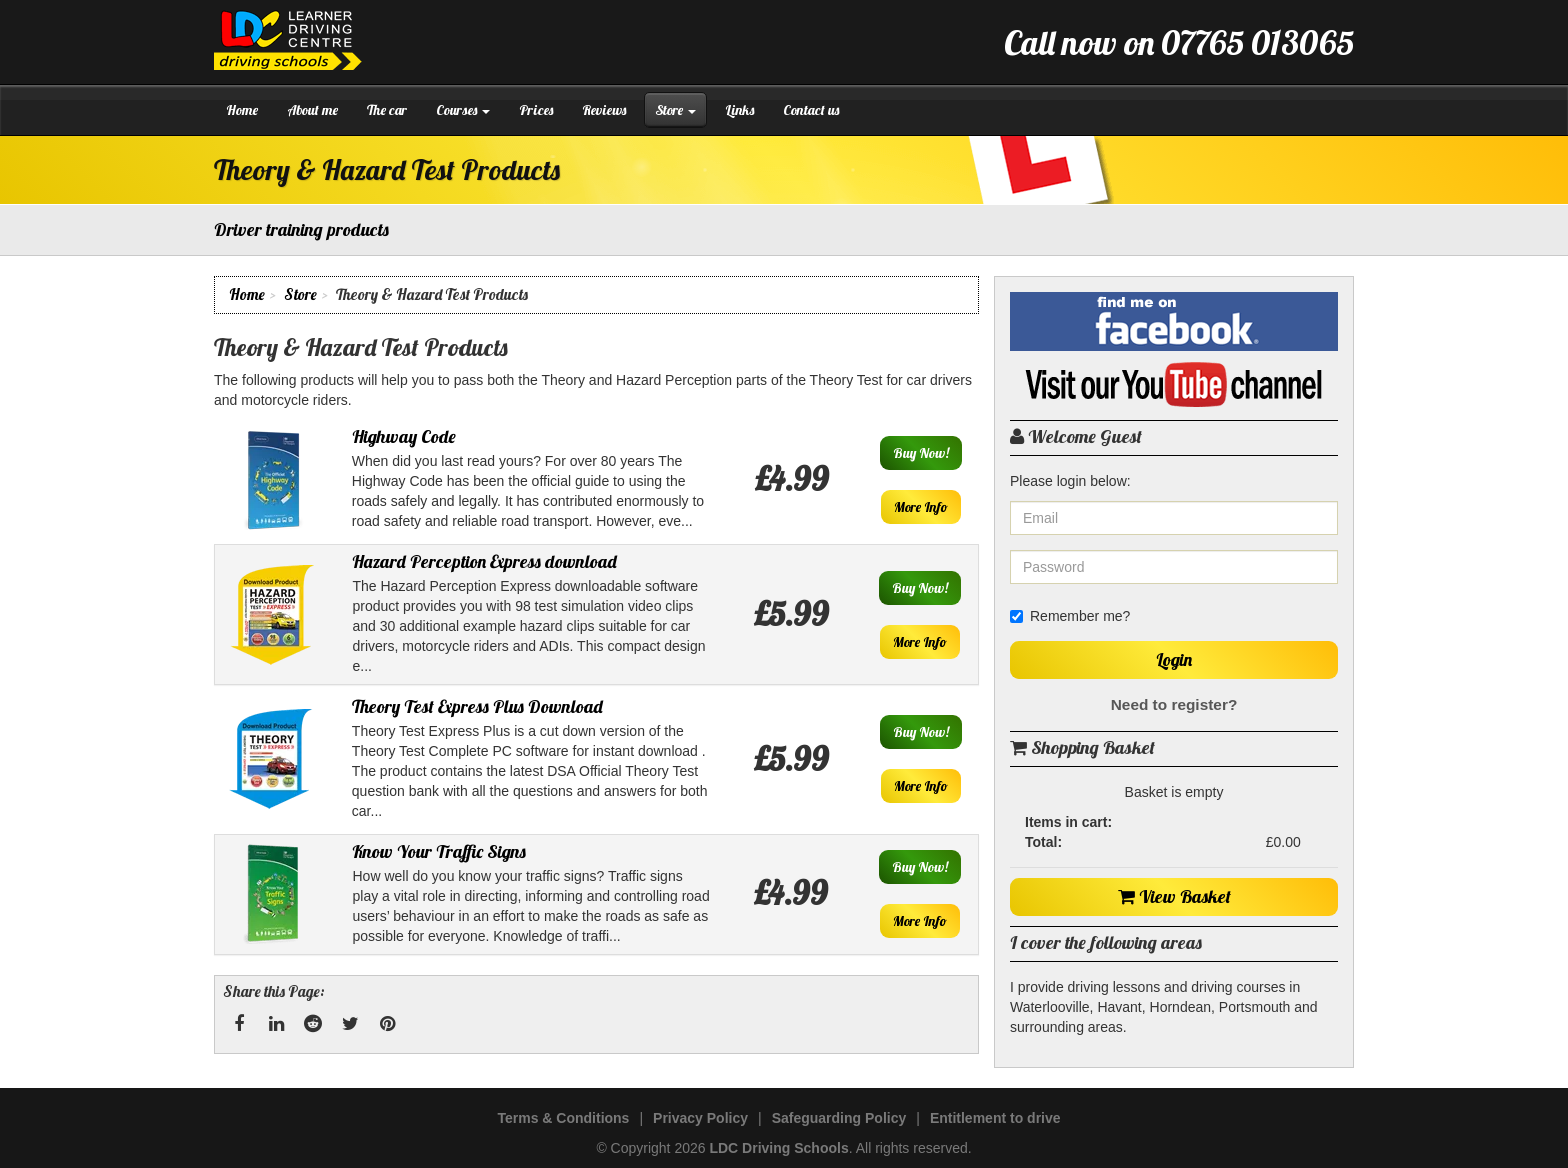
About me (312, 110)
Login (1174, 659)
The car (387, 110)
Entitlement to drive (995, 1118)
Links (739, 110)
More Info (921, 507)
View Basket (1174, 896)
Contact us (811, 110)
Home (242, 110)
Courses (463, 110)
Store (675, 110)
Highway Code (404, 436)
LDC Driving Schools (778, 1148)
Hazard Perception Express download (484, 561)
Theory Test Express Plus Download (477, 706)
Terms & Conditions (563, 1118)
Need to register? (1174, 704)
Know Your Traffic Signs (439, 851)
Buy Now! (921, 453)
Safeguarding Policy (839, 1118)
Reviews (604, 110)
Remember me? (1070, 616)
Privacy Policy (700, 1118)
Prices (536, 110)
